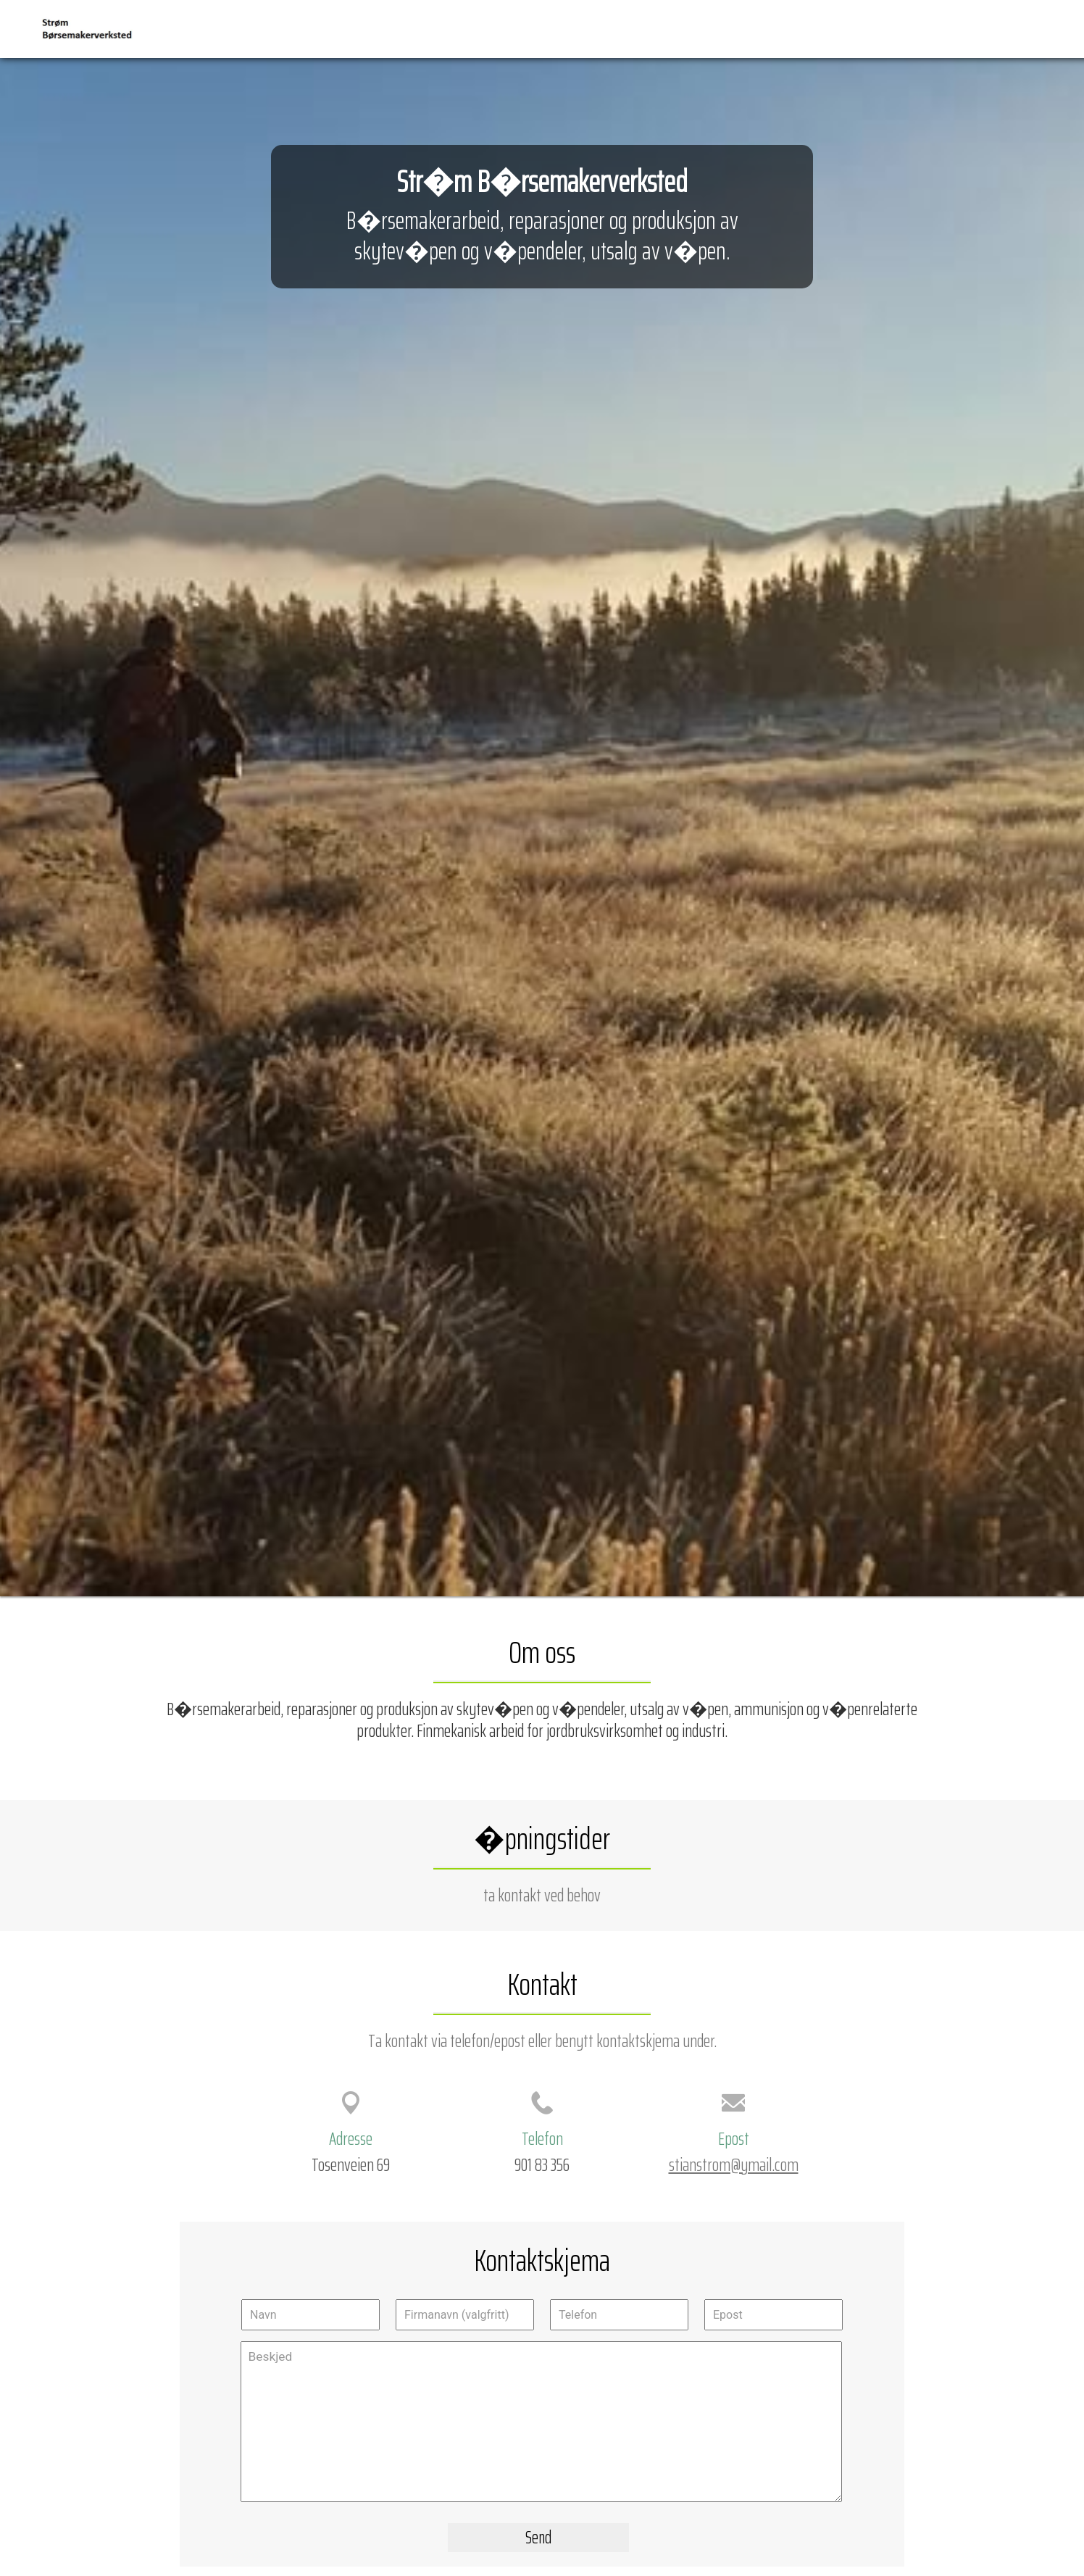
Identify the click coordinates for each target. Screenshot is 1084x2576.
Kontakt (1024, 28)
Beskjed (541, 2421)
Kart (889, 28)
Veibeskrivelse (952, 28)
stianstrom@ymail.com (734, 2164)
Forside (842, 28)
